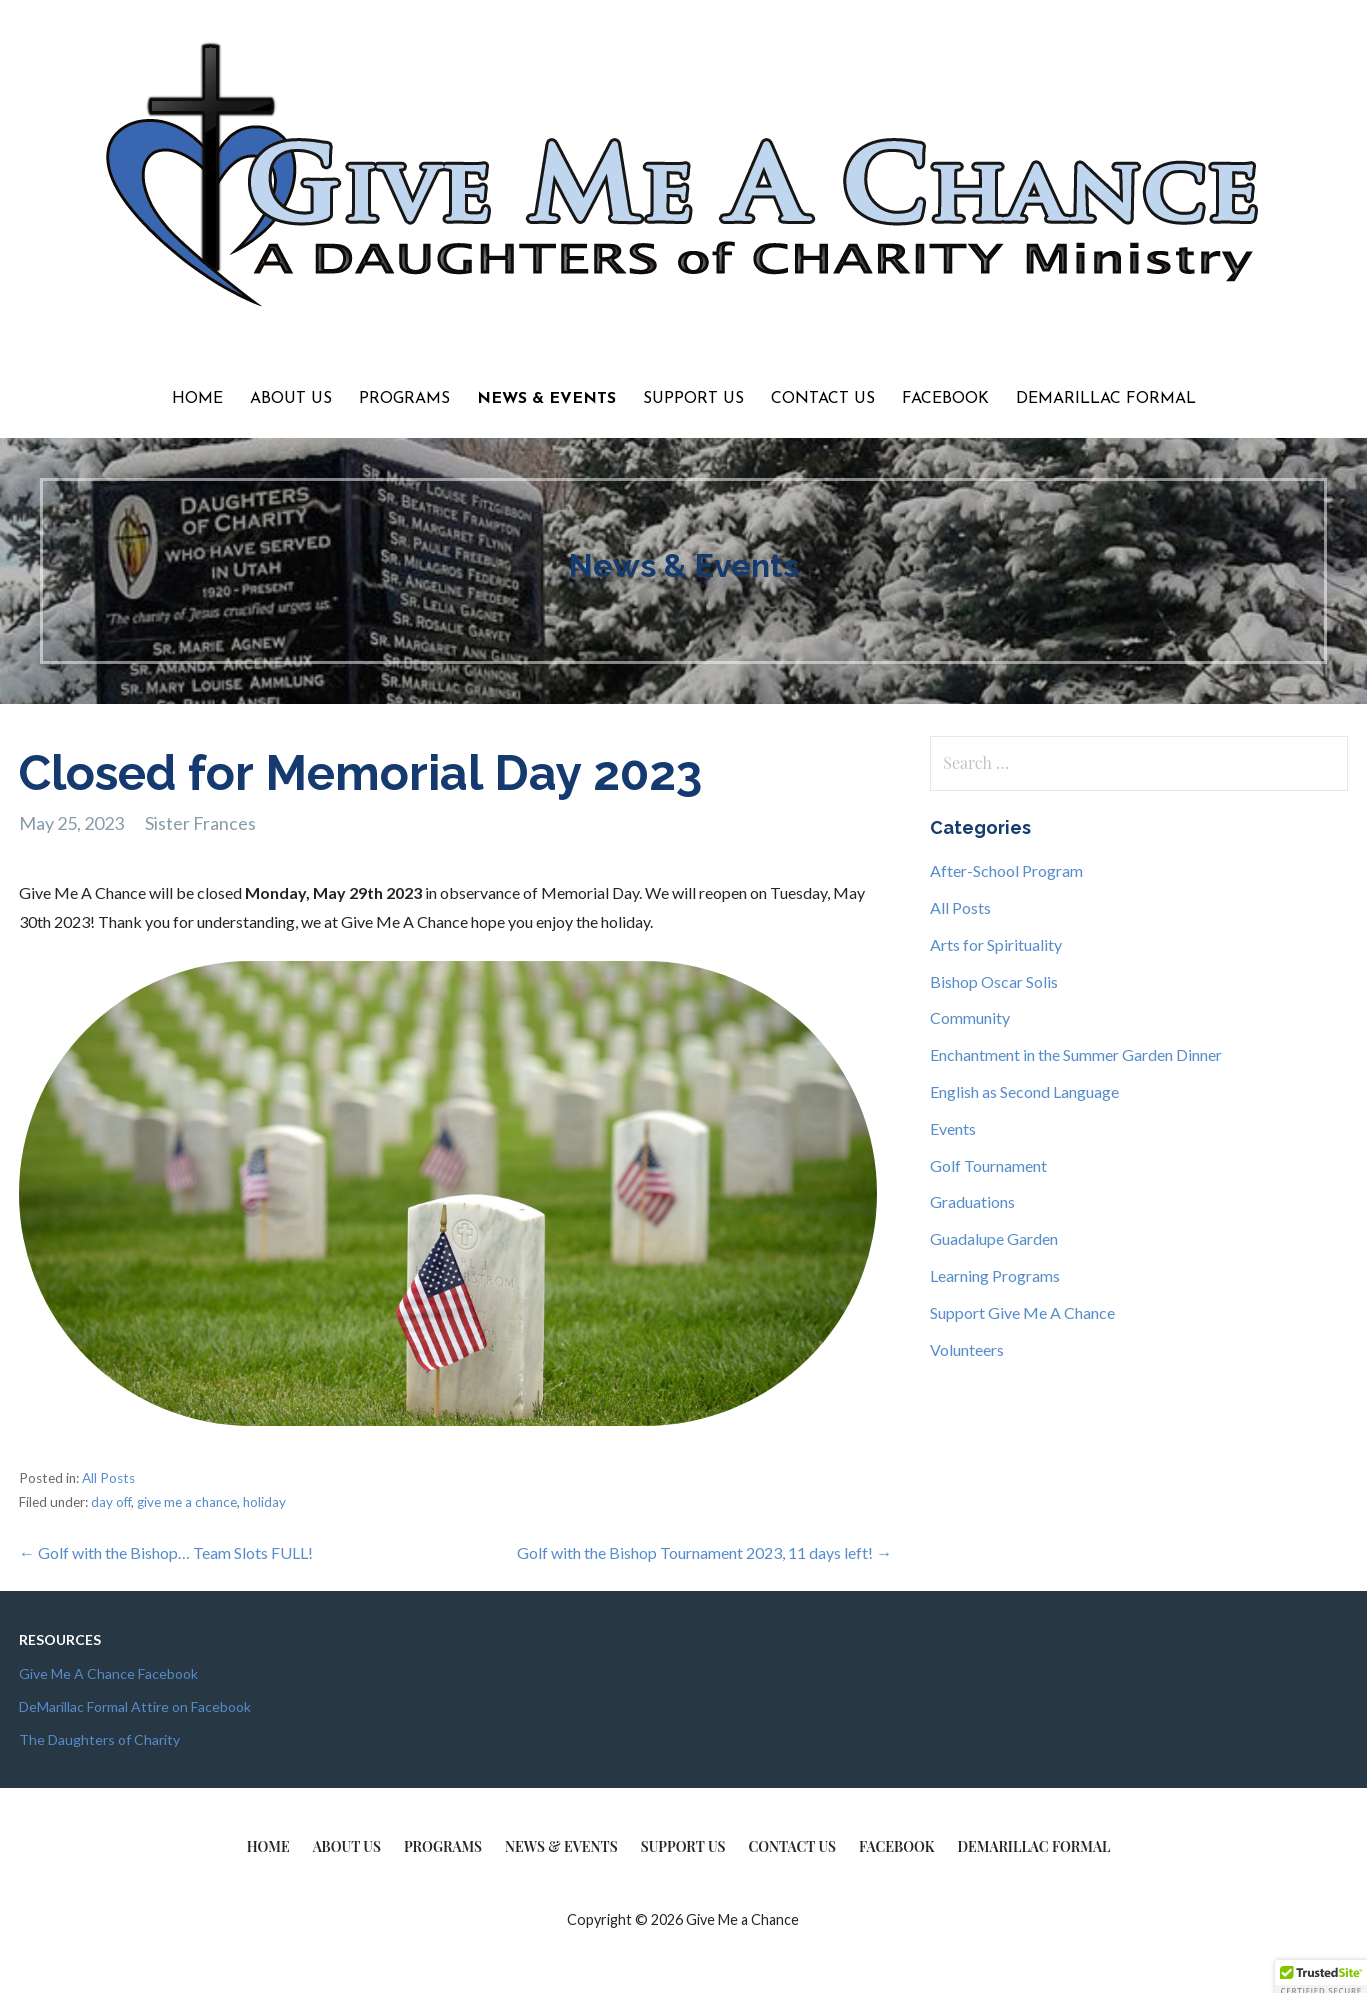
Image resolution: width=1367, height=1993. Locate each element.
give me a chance (187, 1502)
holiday (264, 1502)
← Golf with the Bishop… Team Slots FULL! (166, 1552)
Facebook (945, 399)
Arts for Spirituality (996, 944)
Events (953, 1128)
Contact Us (823, 399)
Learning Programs (995, 1275)
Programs (404, 399)
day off (111, 1502)
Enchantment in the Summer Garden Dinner (1076, 1054)
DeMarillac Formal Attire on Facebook (135, 1706)
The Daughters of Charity (99, 1739)
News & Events (546, 399)
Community (970, 1017)
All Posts (108, 1478)
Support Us (693, 399)
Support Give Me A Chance (1022, 1312)
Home (197, 399)
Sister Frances (200, 823)
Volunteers (967, 1349)
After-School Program (1006, 870)
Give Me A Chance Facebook (108, 1673)
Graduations (972, 1201)
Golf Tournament (988, 1165)
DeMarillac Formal (1106, 399)
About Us (291, 399)
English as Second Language (1024, 1091)
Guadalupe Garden (994, 1238)
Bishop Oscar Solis (994, 981)
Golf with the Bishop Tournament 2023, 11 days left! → (704, 1552)
